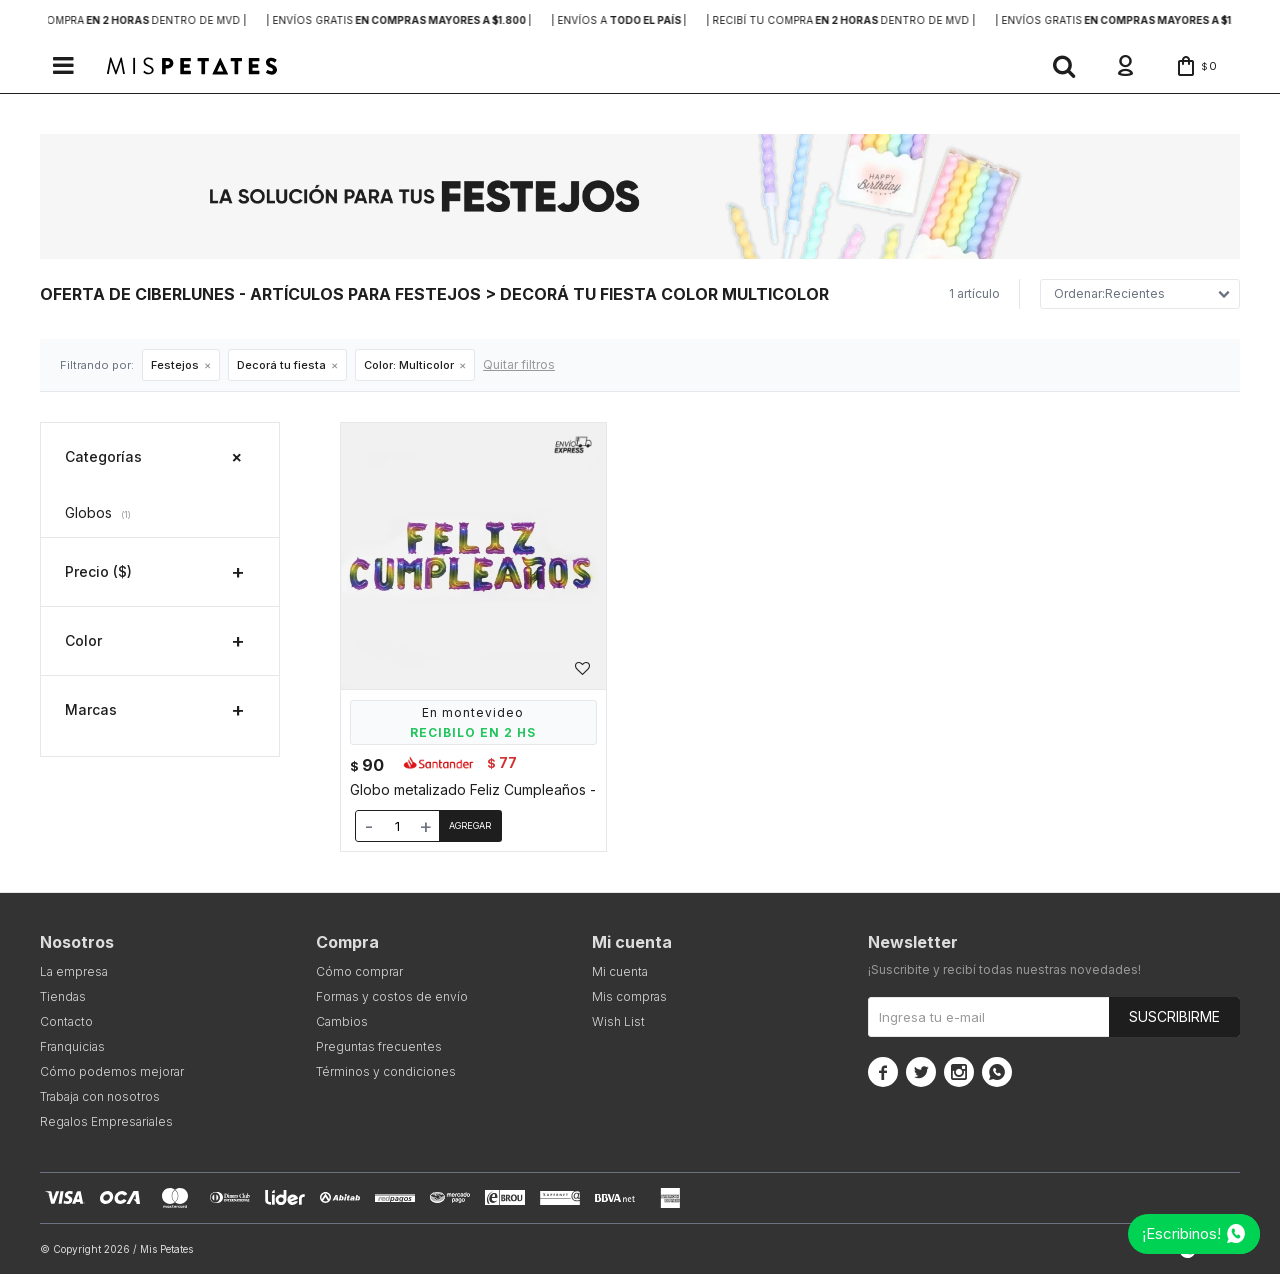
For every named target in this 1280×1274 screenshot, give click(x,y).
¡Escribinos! (1181, 1233)
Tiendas (63, 996)
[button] (1064, 66)
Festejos (175, 365)
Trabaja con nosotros (100, 1096)
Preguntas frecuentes (379, 1046)
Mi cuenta (620, 971)
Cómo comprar (359, 971)
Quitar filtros (519, 364)
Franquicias (72, 1046)
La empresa (74, 971)
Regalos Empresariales (106, 1121)
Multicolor (409, 365)
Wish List (618, 1021)
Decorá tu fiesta (281, 365)
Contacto (66, 1021)
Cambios (342, 1021)
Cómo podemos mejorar (112, 1071)
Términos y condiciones (386, 1071)
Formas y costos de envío (392, 996)
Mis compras (629, 996)
